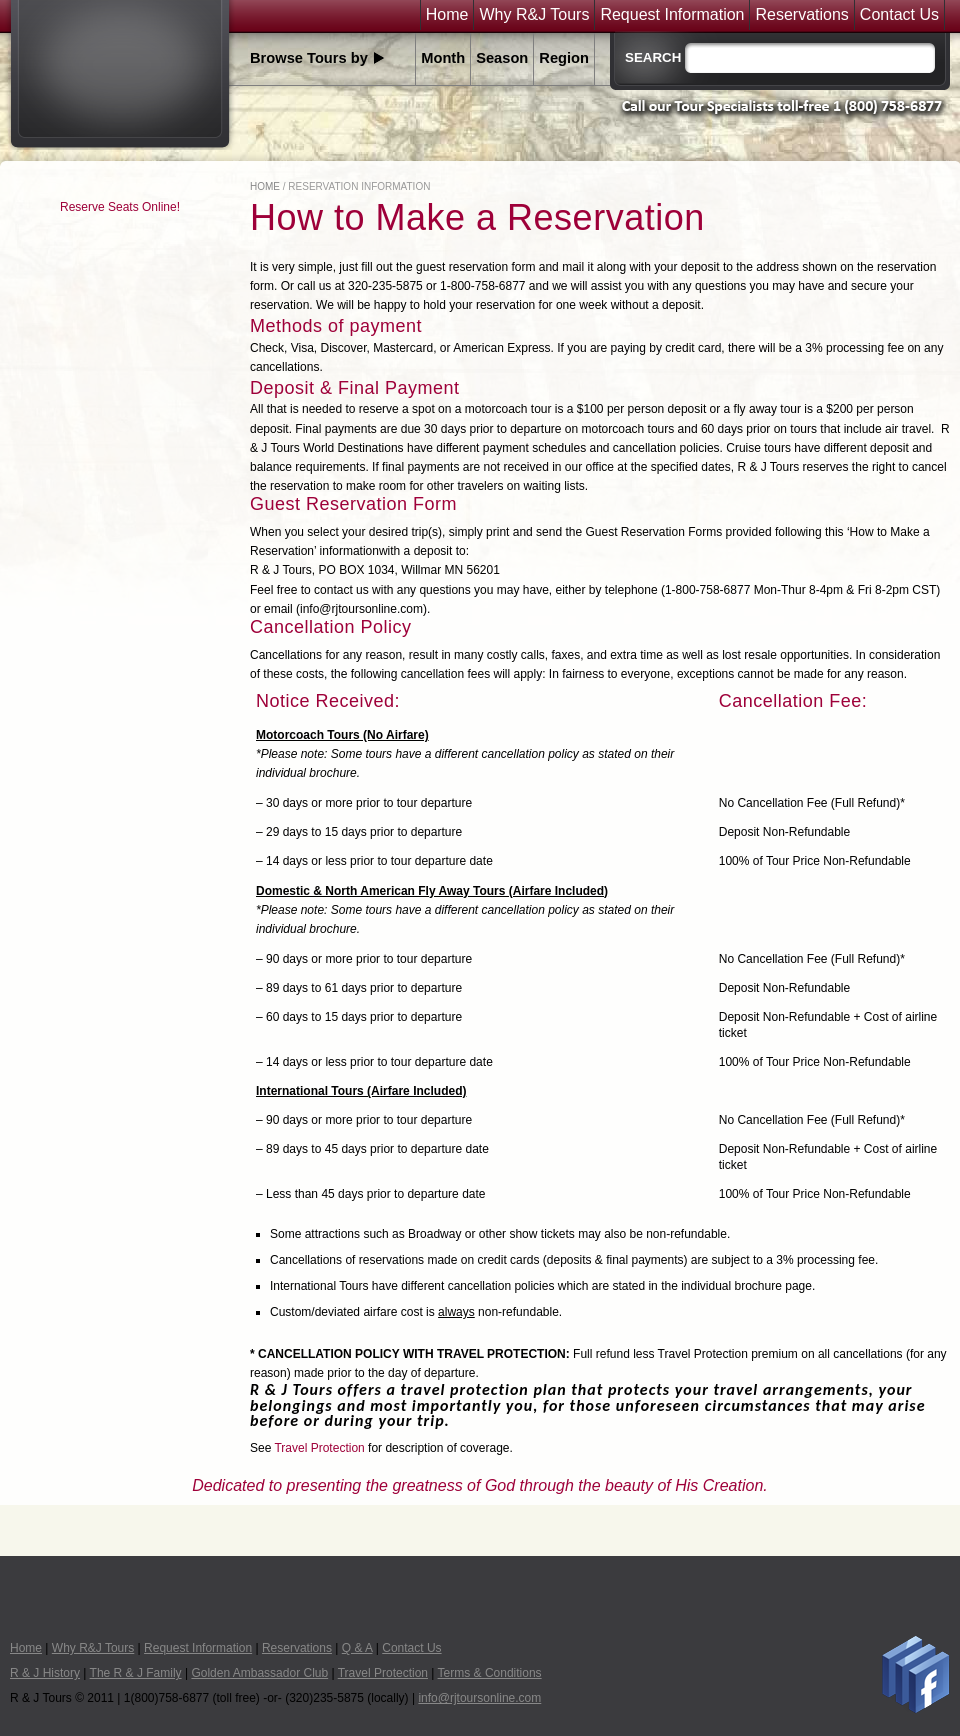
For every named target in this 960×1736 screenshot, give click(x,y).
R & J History (45, 1673)
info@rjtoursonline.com (479, 1698)
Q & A (357, 1648)
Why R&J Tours (534, 15)
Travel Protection (319, 1448)
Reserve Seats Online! (120, 207)
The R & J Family (136, 1673)
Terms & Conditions (490, 1673)
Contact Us (899, 15)
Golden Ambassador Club (259, 1673)
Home (447, 15)
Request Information (672, 15)
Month (443, 58)
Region (564, 58)
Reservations (801, 15)
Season (502, 58)
